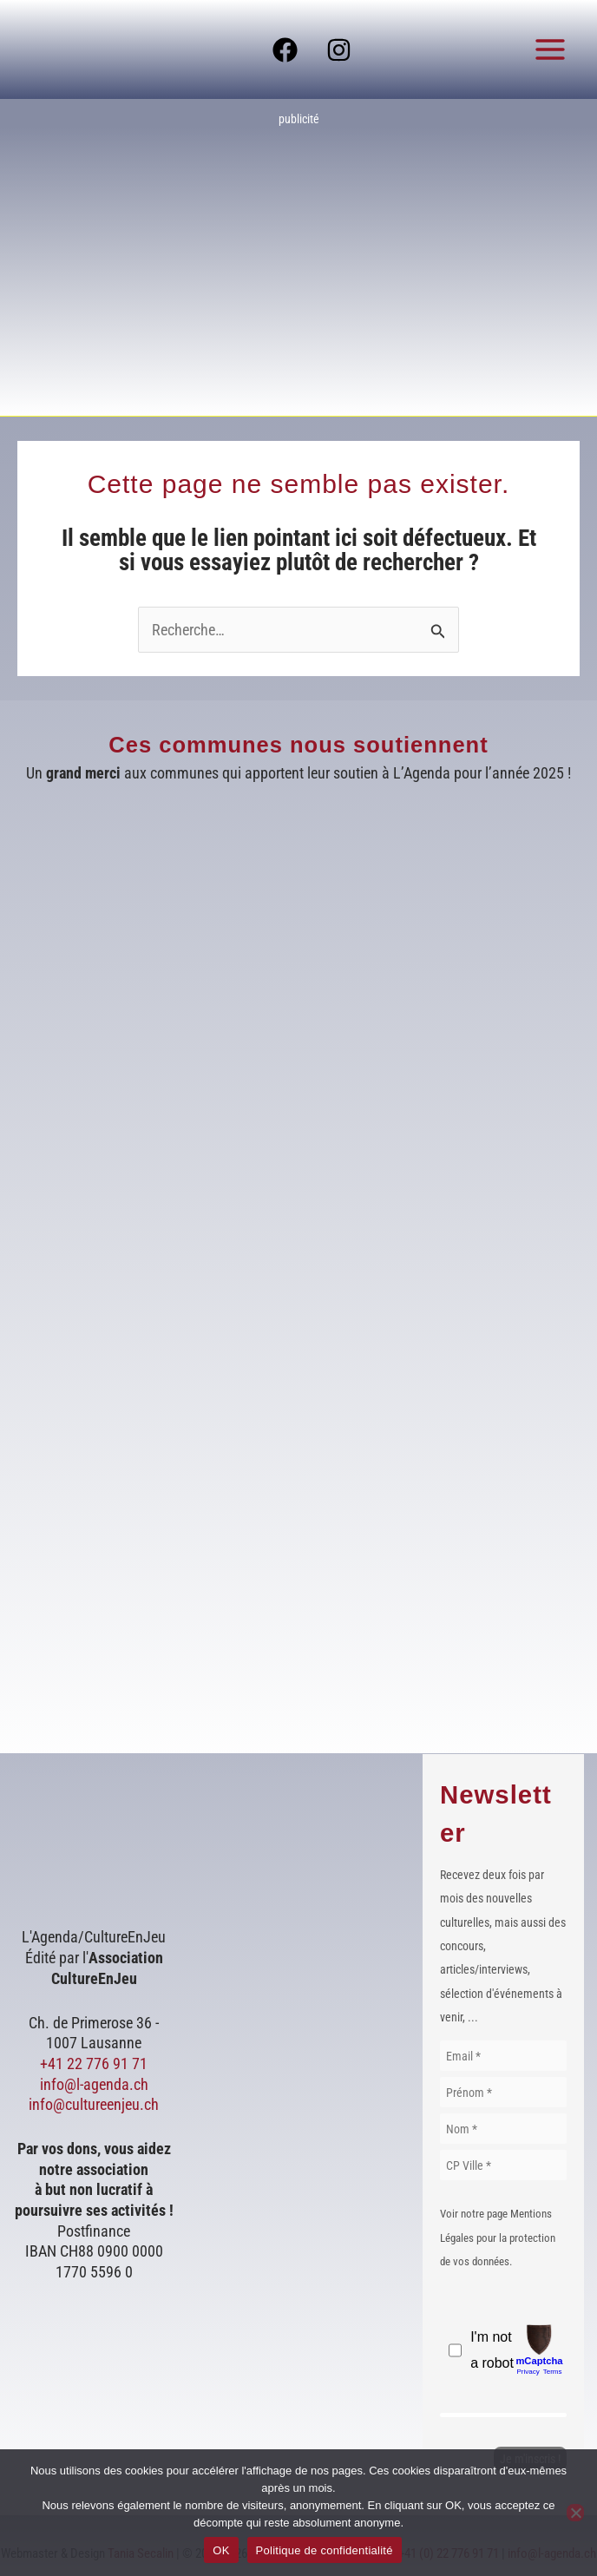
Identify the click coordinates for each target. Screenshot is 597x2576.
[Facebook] (285, 49)
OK (221, 2550)
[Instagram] (338, 49)
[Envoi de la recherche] (438, 631)
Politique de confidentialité (324, 2550)
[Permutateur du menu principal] (551, 49)
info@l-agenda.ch (94, 2084)
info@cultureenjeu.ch (94, 2104)
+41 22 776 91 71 (94, 2063)
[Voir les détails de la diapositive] (298, 258)
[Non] (575, 2512)
